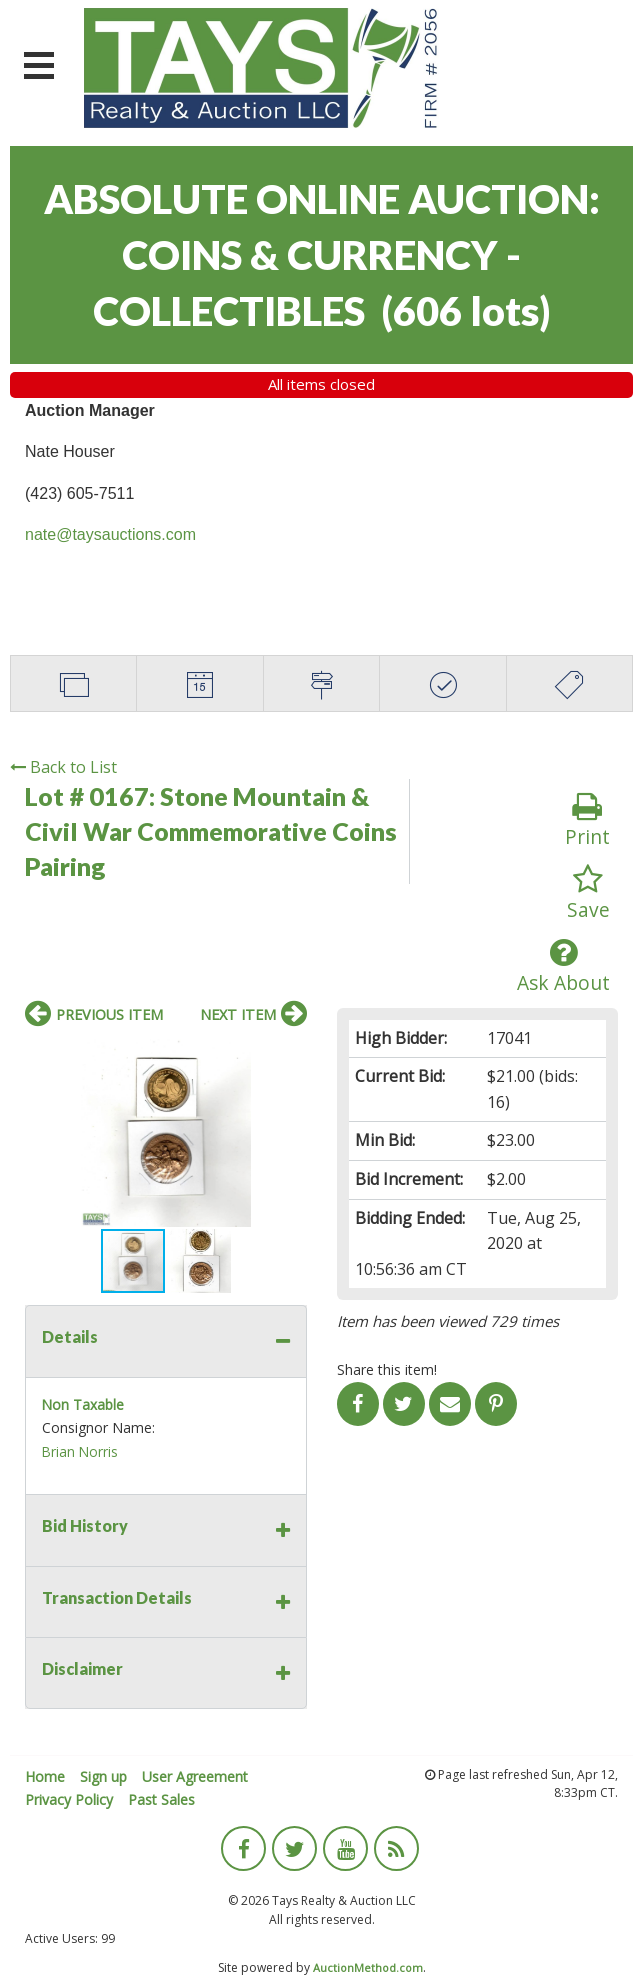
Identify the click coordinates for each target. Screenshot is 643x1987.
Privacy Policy (69, 1799)
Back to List (63, 767)
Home (45, 1776)
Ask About (563, 966)
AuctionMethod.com (368, 1967)
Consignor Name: (98, 1427)
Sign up (103, 1776)
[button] (289, 1057)
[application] (637, 1982)
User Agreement (195, 1776)
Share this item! (387, 1369)
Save (588, 893)
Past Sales (161, 1799)
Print (587, 820)
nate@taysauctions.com (110, 534)
